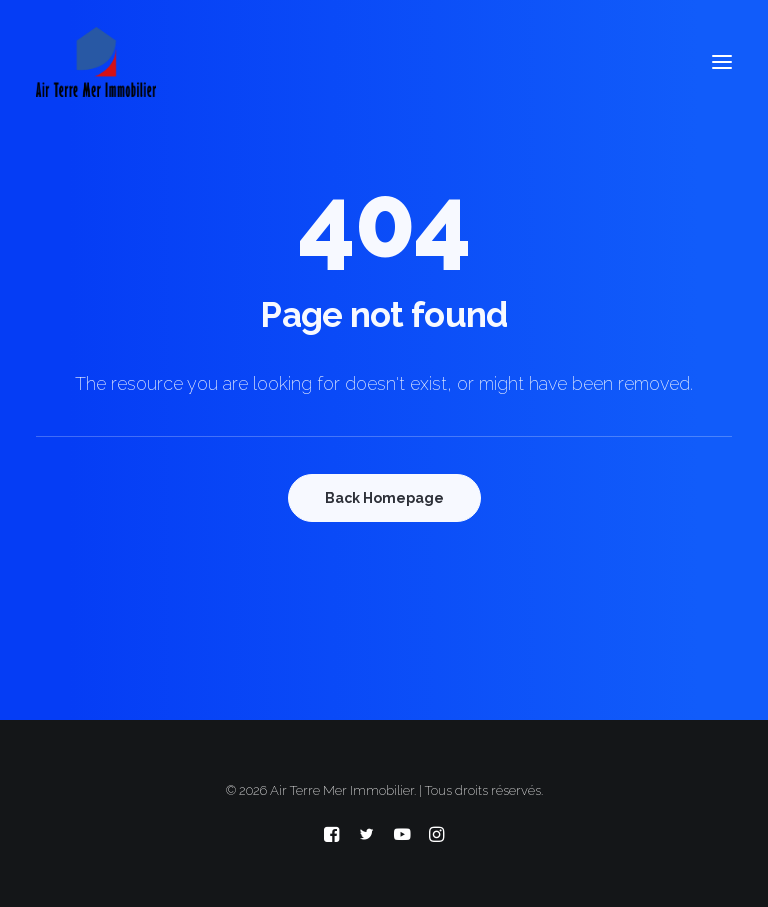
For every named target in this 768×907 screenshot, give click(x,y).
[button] (722, 62)
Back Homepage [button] (384, 498)
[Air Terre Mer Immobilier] (96, 62)
